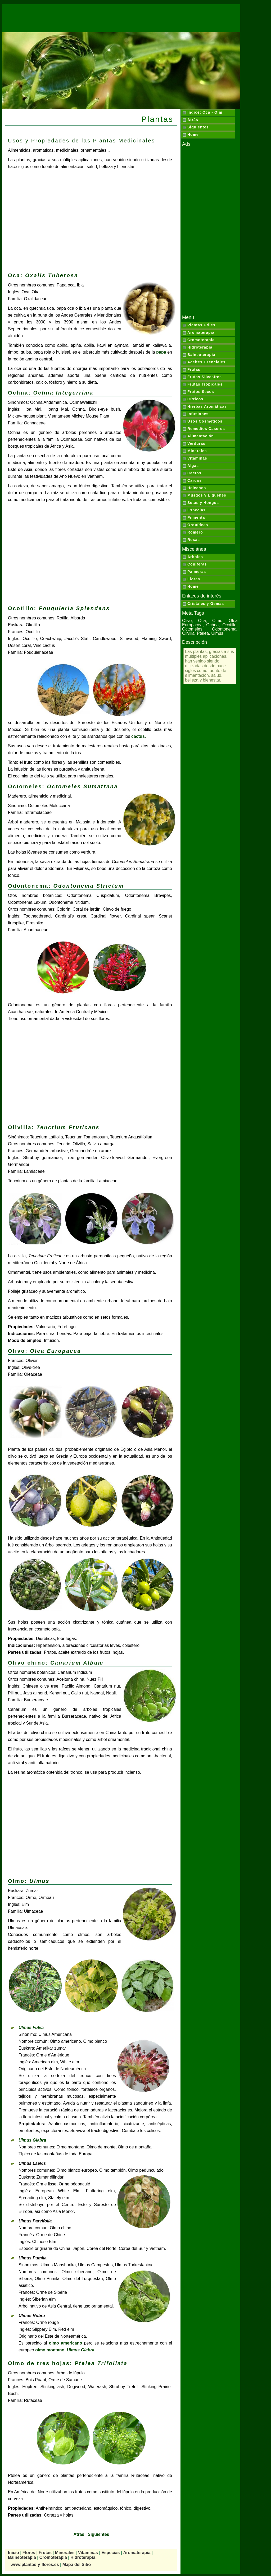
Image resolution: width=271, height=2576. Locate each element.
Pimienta (196, 517)
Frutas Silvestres (204, 377)
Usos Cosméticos (204, 421)
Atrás (192, 120)
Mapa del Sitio (76, 2564)
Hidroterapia (199, 347)
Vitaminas (197, 458)
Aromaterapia (200, 332)
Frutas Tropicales (205, 384)
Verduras (196, 443)
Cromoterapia (201, 340)
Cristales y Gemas (205, 603)
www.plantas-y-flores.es (35, 2564)
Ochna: (50, 393)
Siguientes (198, 127)
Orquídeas (197, 525)
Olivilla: (54, 1127)
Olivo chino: (55, 1663)
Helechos (196, 488)
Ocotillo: (59, 608)
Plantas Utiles (201, 325)
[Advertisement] (121, 16)
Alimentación (200, 436)
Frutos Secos (200, 392)
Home (193, 134)
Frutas (193, 369)
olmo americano (65, 2343)
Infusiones (198, 414)
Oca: (43, 275)
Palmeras (196, 571)
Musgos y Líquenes (206, 495)
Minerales (197, 451)
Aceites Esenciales (206, 362)
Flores (193, 579)
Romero (195, 532)
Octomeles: (63, 786)
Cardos (194, 480)
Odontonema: (66, 886)
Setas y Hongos (203, 503)
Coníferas (197, 564)
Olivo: (44, 1351)
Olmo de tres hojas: (68, 2363)
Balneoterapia (201, 355)
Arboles (195, 557)
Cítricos (195, 399)
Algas (193, 466)
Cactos (194, 473)
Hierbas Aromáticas (207, 406)
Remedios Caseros (206, 429)
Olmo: (28, 1881)
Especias (196, 510)
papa (161, 352)
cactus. (138, 736)
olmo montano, (64, 2350)
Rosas (193, 540)
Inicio (13, 2552)
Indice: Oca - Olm (204, 112)
